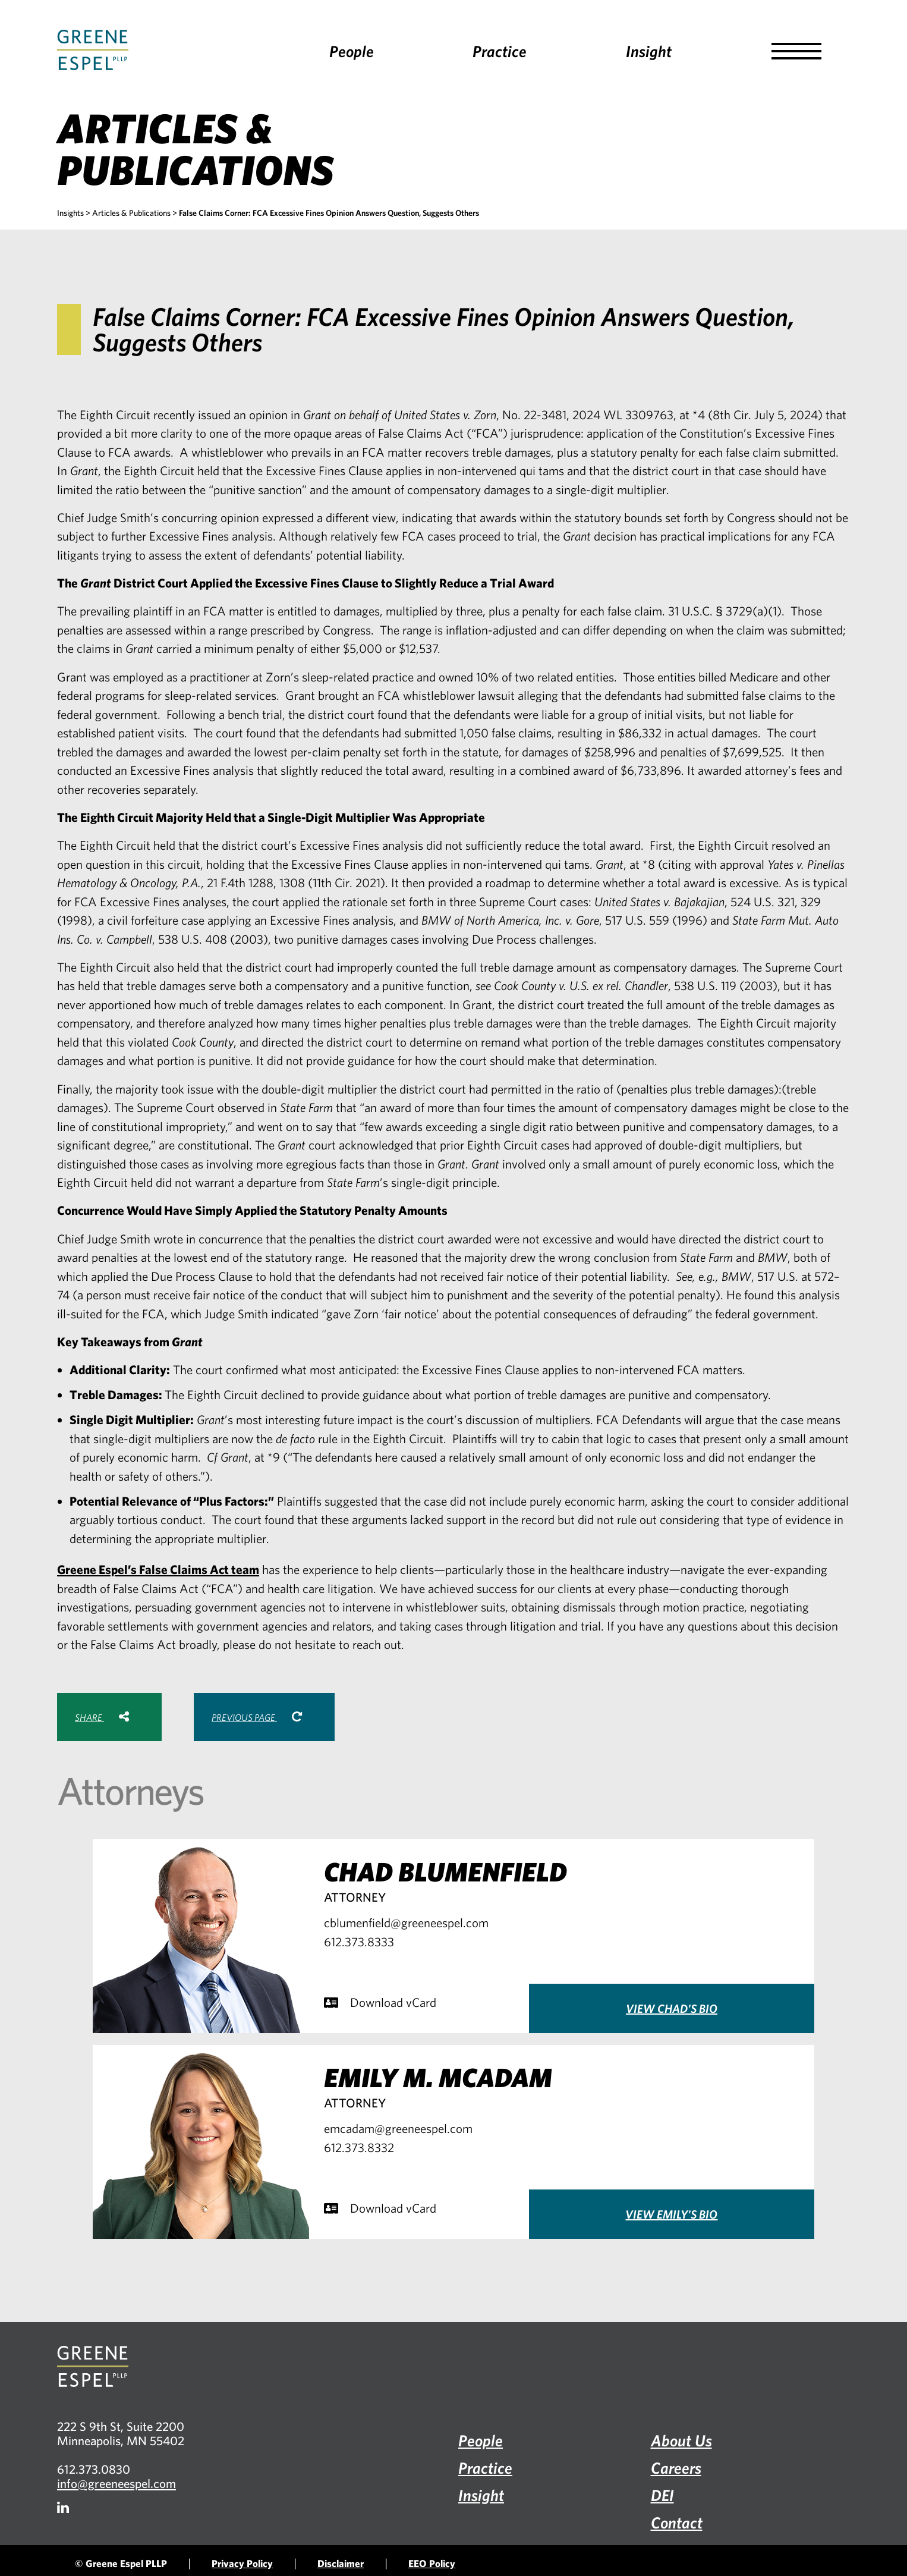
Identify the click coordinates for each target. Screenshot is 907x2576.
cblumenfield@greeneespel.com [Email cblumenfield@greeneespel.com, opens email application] (406, 1922)
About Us (681, 2440)
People (351, 51)
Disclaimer (340, 2563)
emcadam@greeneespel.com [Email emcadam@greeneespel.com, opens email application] (398, 2128)
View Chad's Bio (671, 2008)
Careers (676, 2467)
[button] (796, 51)
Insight (649, 51)
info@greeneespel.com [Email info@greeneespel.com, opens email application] (116, 2483)
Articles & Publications (131, 213)
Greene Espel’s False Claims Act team (158, 1569)
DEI (662, 2495)
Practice (500, 51)
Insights (70, 213)
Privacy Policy (242, 2563)
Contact (677, 2522)
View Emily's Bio (671, 2214)
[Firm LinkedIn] (63, 2507)
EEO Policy (431, 2563)
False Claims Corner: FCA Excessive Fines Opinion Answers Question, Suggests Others (329, 213)
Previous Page (257, 1717)
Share (102, 1717)
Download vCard (380, 2002)
